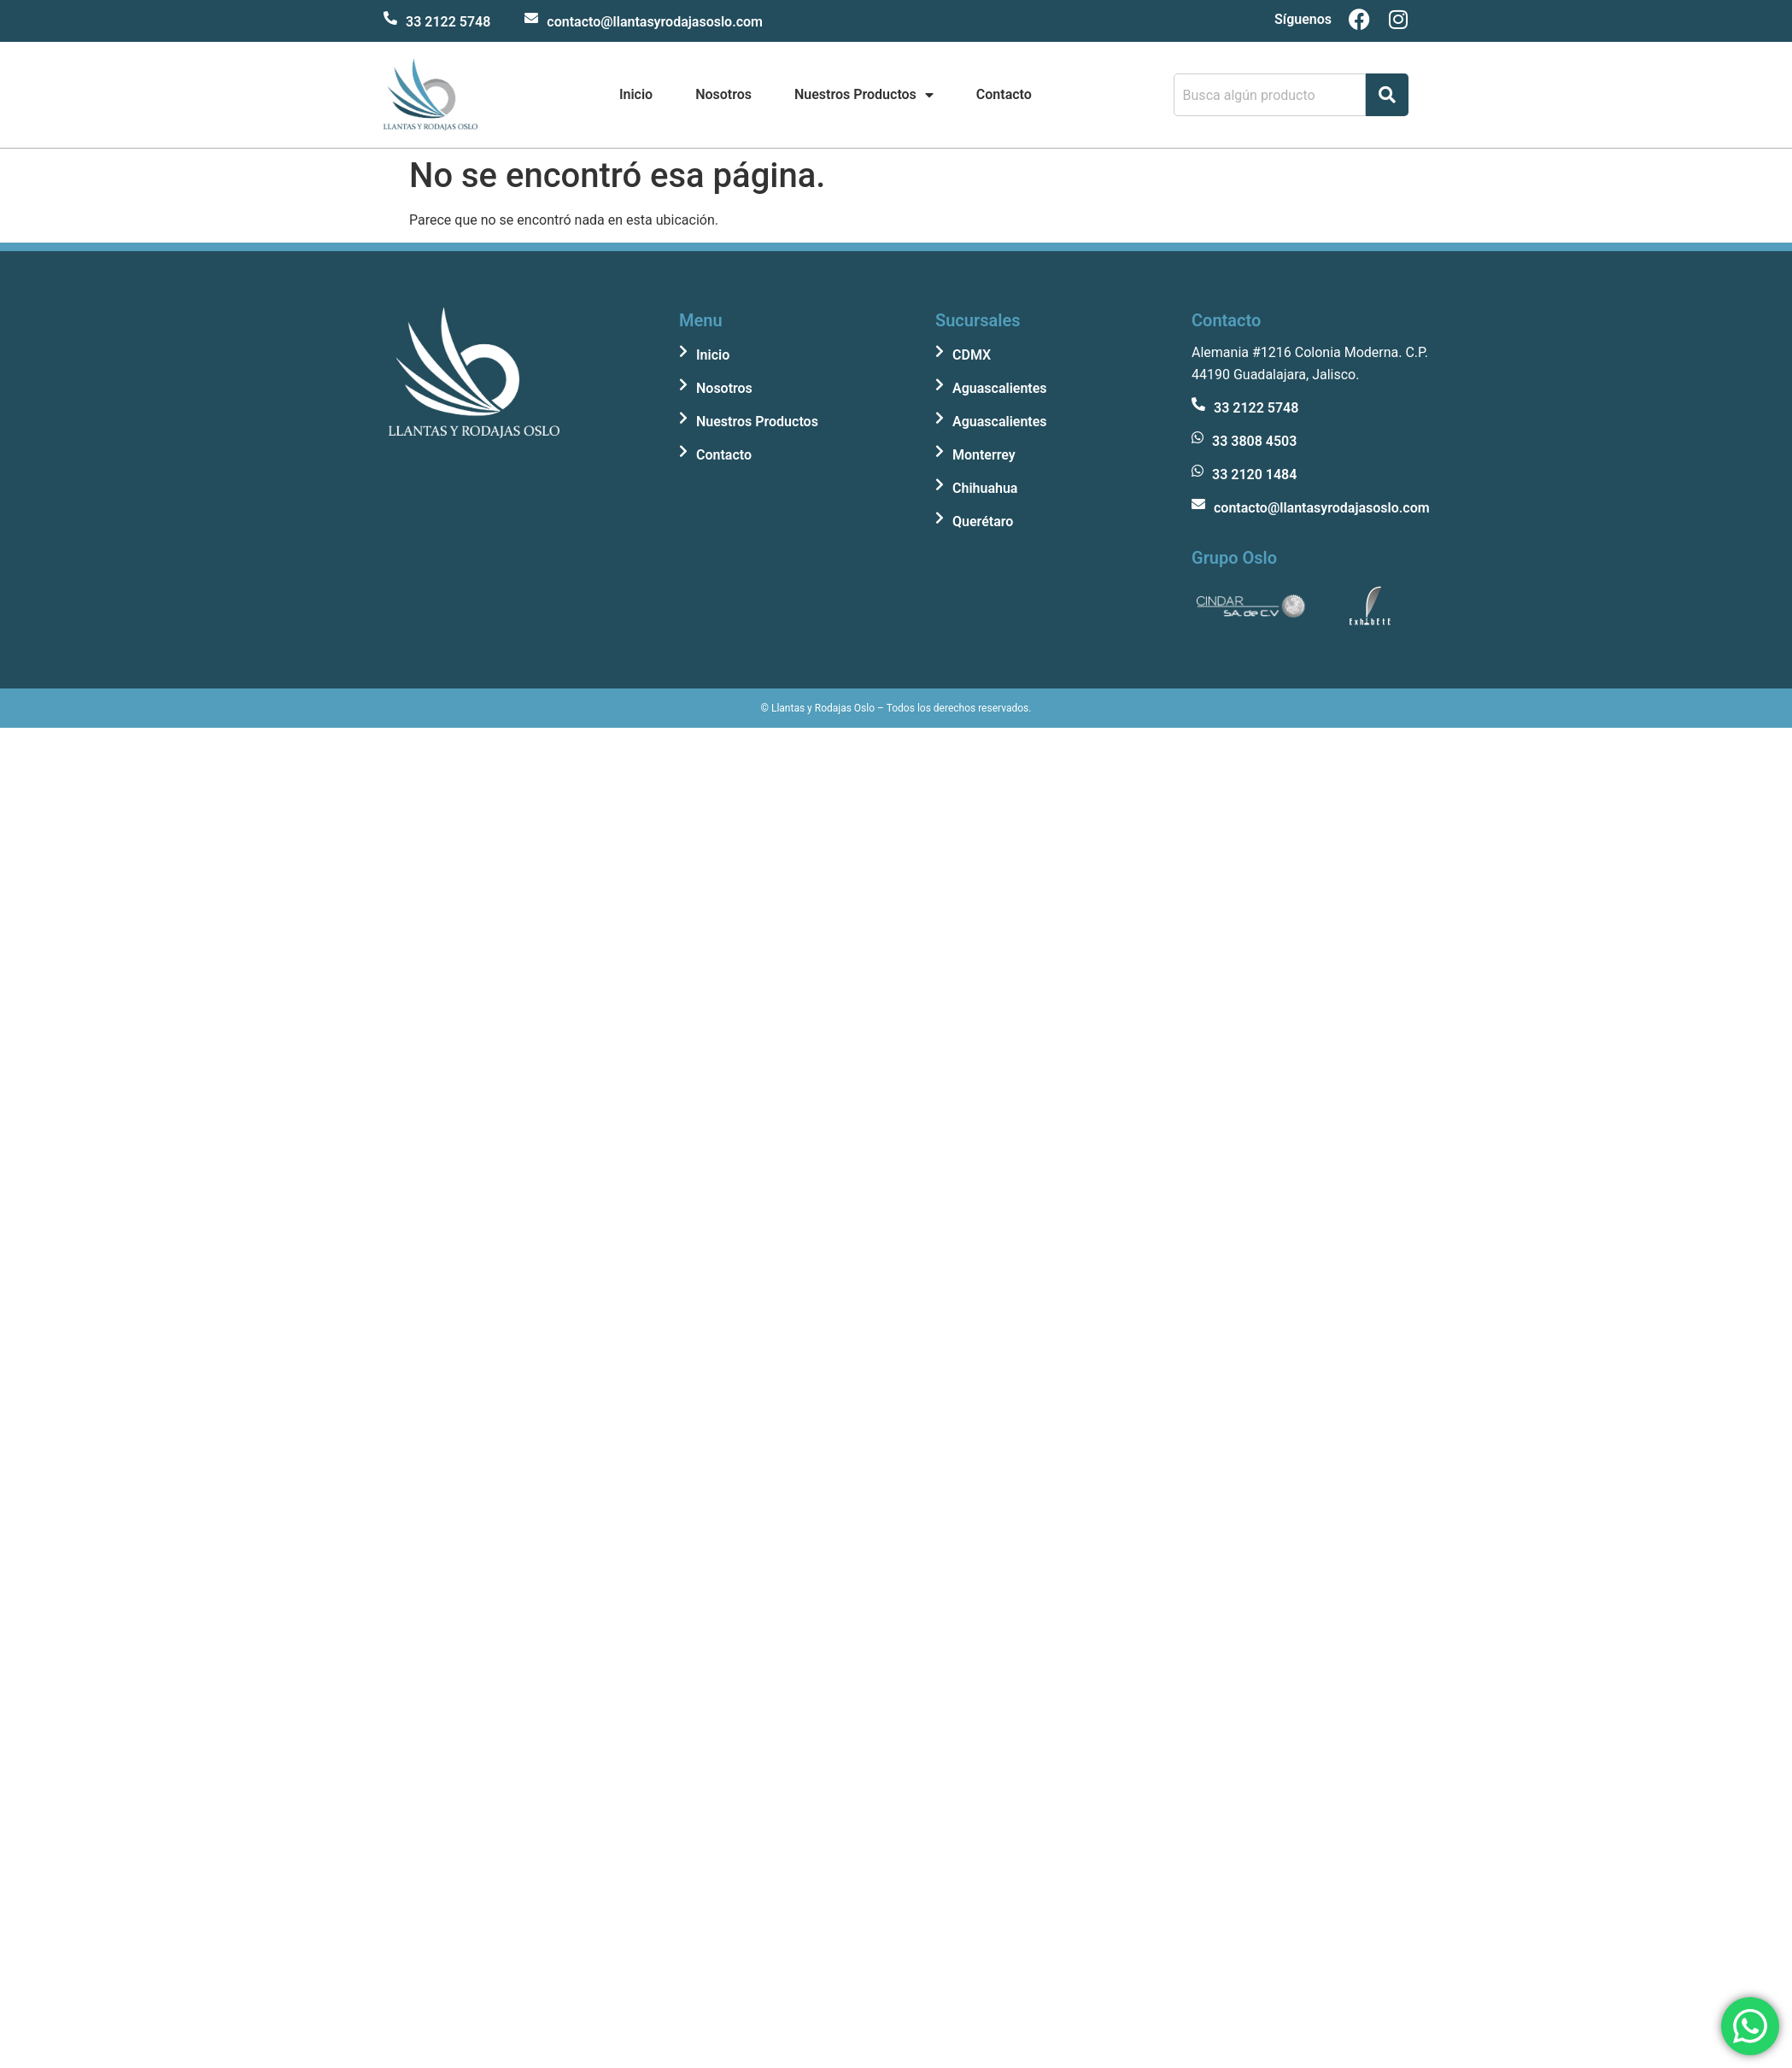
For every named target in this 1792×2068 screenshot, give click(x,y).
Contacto (1004, 94)
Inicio (636, 94)
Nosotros (723, 94)
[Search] (1387, 94)
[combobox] (1270, 94)
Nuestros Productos (864, 95)
